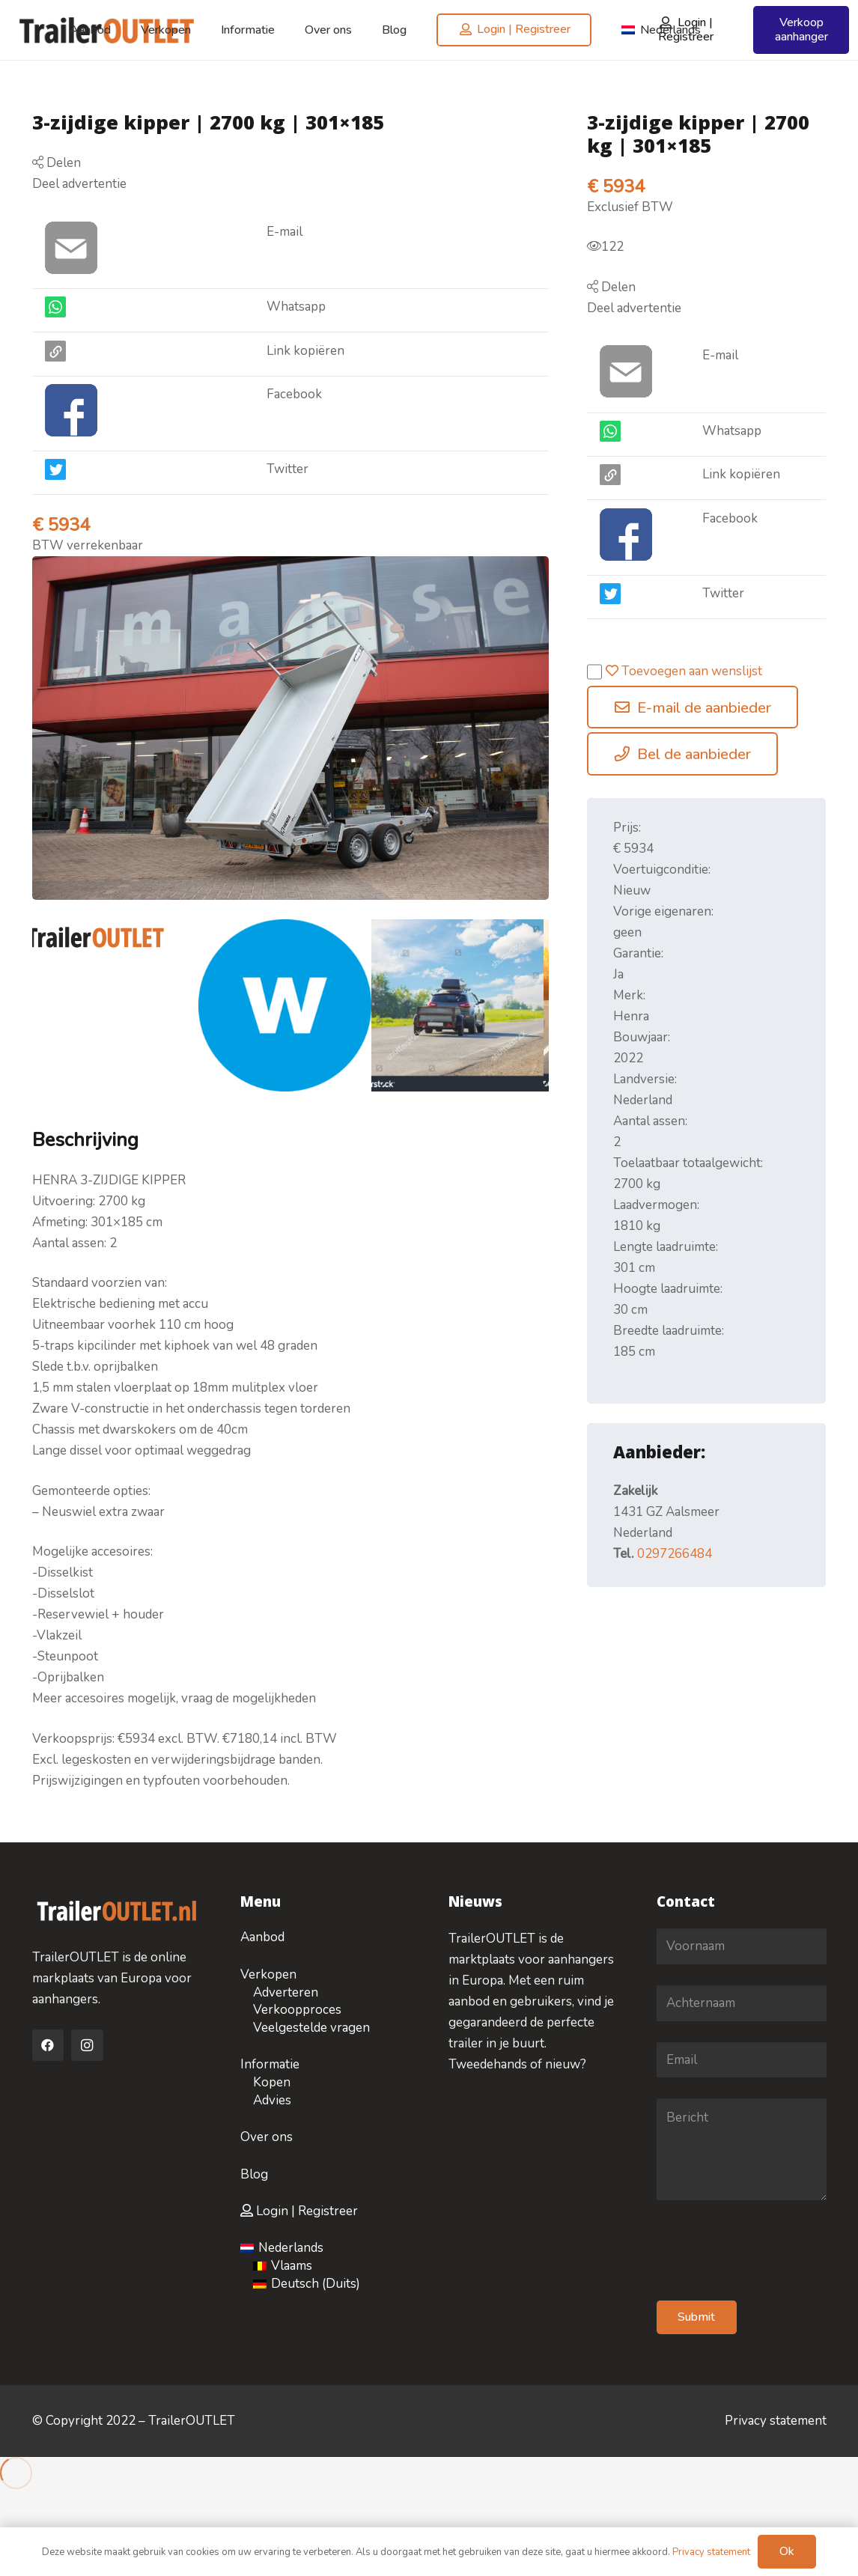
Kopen (271, 2082)
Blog (254, 2174)
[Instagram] (87, 2046)
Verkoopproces (297, 2009)
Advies (272, 2100)
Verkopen (268, 1974)
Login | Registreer (299, 2211)
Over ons (266, 2137)
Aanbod (262, 1937)
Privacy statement (776, 2420)
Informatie (269, 2064)
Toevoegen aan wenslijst (674, 671)
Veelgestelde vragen (311, 2027)
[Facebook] (48, 2046)
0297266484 (674, 1553)
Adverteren (285, 1992)
